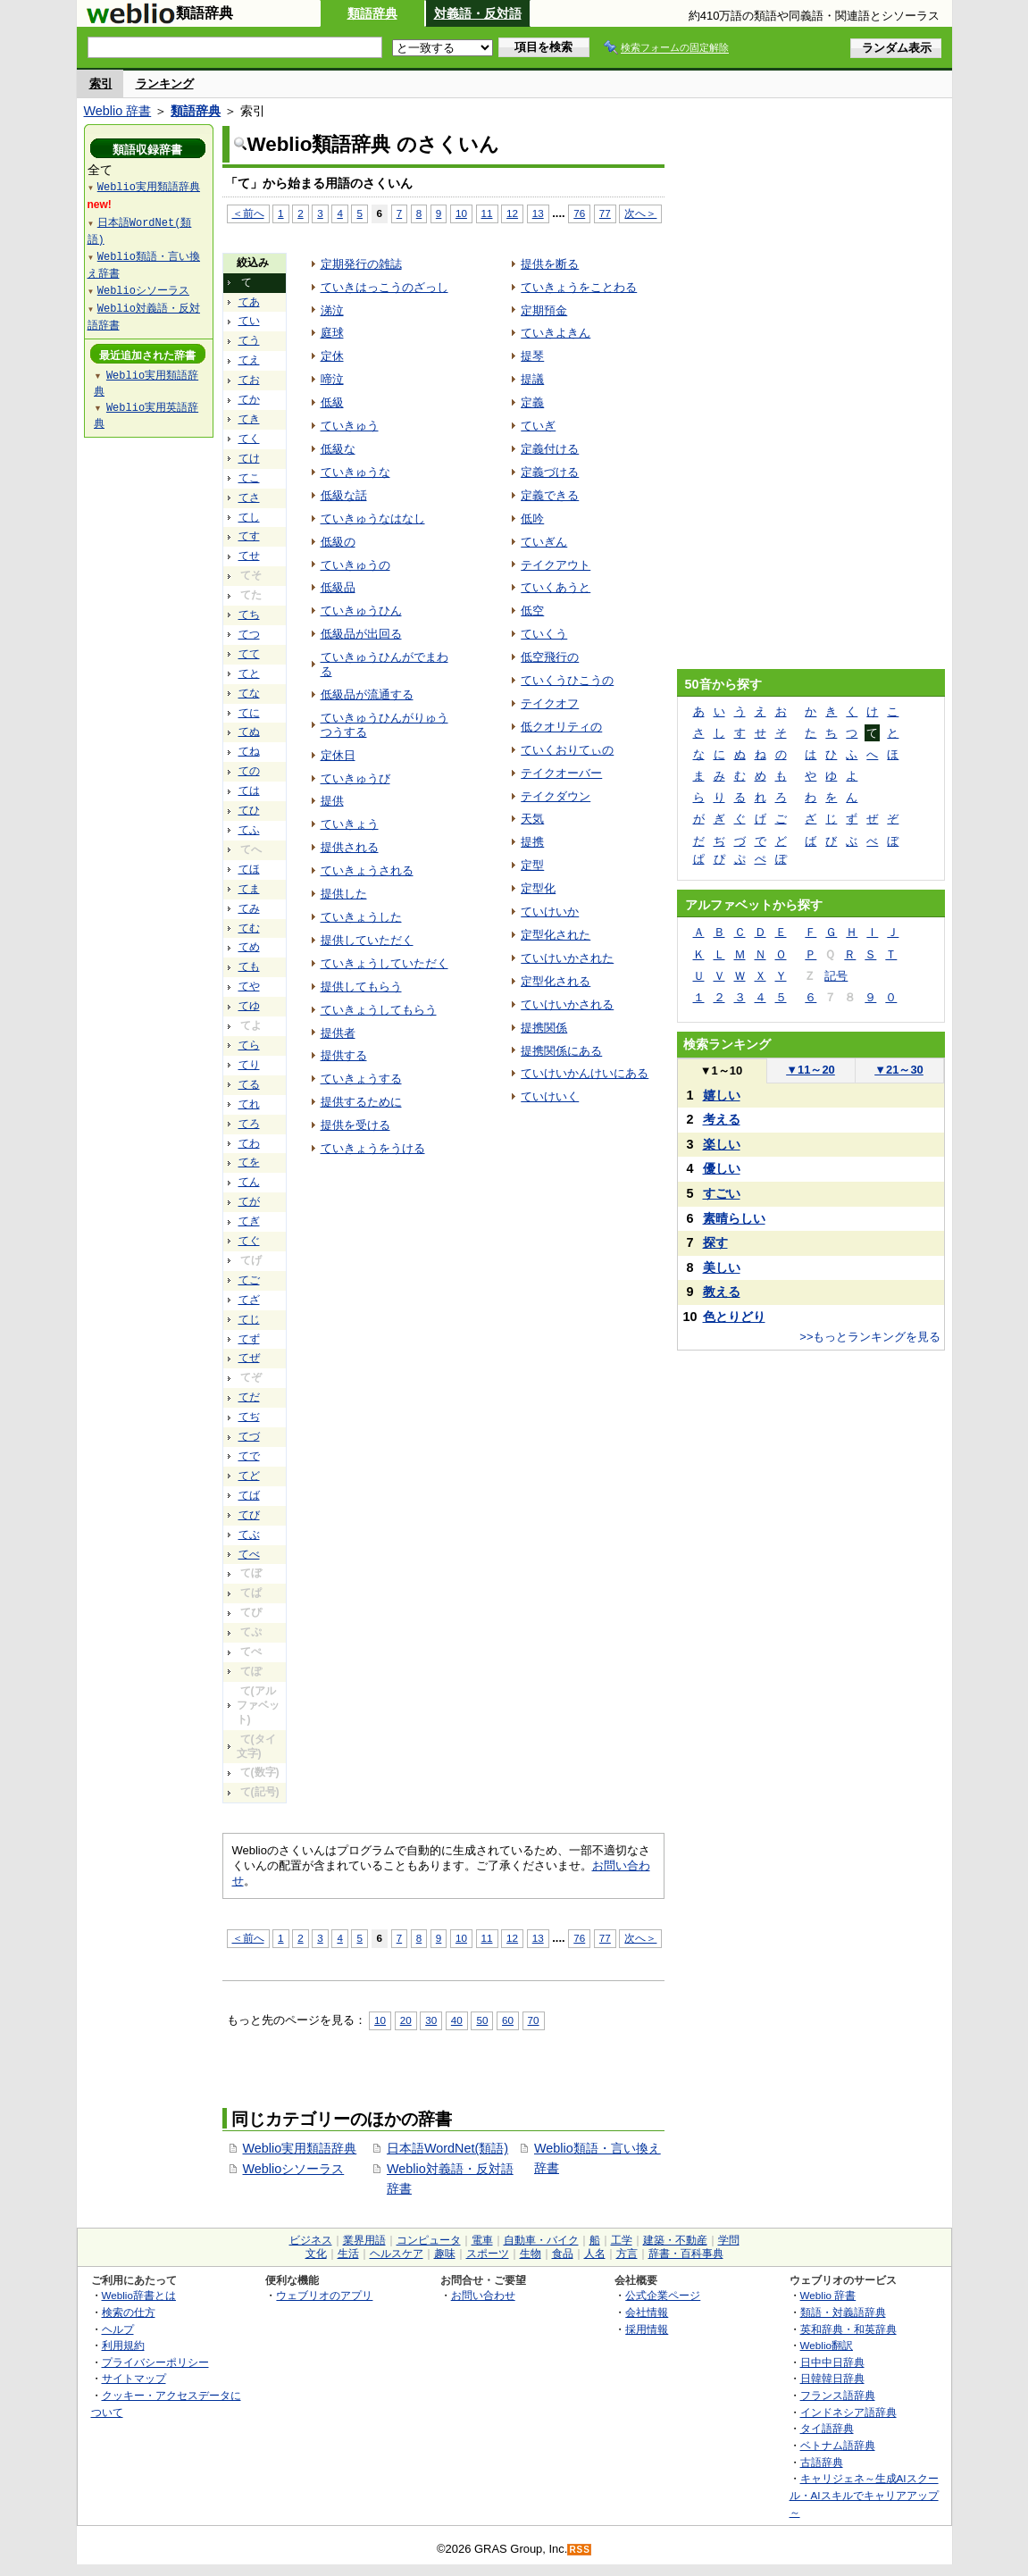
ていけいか (550, 911)
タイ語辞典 (827, 2428)
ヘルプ (118, 2329)
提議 (532, 379)
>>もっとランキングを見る (869, 1336)
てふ (249, 830)
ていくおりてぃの (567, 750)
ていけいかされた (567, 958)
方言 (627, 2253)
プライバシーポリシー (155, 2362)
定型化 (538, 888)
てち (249, 614)
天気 (532, 818)
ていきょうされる (367, 870)
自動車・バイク (541, 2240)
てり (249, 1064)
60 (508, 2020)
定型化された (555, 934)
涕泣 (332, 310)
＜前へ (248, 213)
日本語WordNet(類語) (447, 2148)
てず (249, 1339)
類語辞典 (372, 13)
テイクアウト (555, 565)
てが (249, 1201)
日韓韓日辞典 (832, 2378)
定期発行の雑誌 (361, 264)
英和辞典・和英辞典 (848, 2329)
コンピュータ (429, 2240)
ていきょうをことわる (579, 287)
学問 (729, 2240)
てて (249, 654)
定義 (532, 402)
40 (457, 2020)
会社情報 (646, 2312)
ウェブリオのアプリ (324, 2295)
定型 (532, 865)
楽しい (721, 1144)
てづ (249, 1436)
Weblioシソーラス (294, 2169)
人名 (595, 2253)
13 (538, 213)
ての (249, 771)
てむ (249, 928)
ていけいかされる (567, 1004)
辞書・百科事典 (685, 2253)
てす (249, 536)
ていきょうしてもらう (379, 1009)
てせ (249, 555)
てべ (249, 1554)
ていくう (544, 633)
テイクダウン (555, 796)
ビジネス (310, 2240)
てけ (249, 458)
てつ (249, 634)
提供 (332, 800)
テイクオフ (550, 703)
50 (482, 2020)
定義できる (550, 495)
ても (249, 966)
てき (249, 419)
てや (249, 986)
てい (249, 320)
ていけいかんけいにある (584, 1073)
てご (249, 1280)
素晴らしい (734, 1218)
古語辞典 (821, 2462)
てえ (249, 360)
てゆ (249, 1005)
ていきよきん (555, 332)
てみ (249, 908)
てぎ (249, 1221)
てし (249, 517)
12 (512, 213)
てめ (249, 947)
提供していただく (367, 940)
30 (431, 2020)
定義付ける (550, 449)
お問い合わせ (483, 2295)
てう (249, 340)
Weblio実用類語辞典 (300, 2148)
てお (249, 379)
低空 (532, 610)
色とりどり (734, 1316)
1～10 (721, 1070)
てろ (249, 1123)
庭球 (332, 332)
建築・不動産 (675, 2240)
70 (533, 2020)
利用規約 (123, 2345)
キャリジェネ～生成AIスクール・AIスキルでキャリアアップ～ (864, 2494)
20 (406, 2020)
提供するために (361, 1101)
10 (461, 213)
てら (249, 1045)
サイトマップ (134, 2378)
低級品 (338, 587)
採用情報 (646, 2329)
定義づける (550, 472)
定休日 (338, 755)
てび (249, 1515)
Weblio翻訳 (826, 2345)
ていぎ (538, 425)
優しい (721, 1168)
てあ (249, 302)
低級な (338, 449)
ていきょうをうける (373, 1148)
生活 (348, 2253)
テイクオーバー (561, 773)
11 (487, 213)
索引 (101, 83)
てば (249, 1495)
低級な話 (344, 495)
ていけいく (550, 1096)
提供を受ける (355, 1125)
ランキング (165, 83)
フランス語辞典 (837, 2395)
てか (249, 399)
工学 (621, 2240)
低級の (338, 541)
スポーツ (487, 2253)
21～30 (899, 1069)
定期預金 (544, 310)
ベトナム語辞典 (837, 2445)
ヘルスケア (396, 2253)
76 (579, 213)
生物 (530, 2253)
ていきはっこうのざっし (384, 287)
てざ (249, 1299)
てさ (249, 497)
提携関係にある (561, 1051)
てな (249, 693)
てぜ (249, 1357)
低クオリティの (561, 726)
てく (249, 438)
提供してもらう (361, 986)
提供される (350, 847)
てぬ (249, 731)
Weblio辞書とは (139, 2295)
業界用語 (364, 2240)
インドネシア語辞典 (848, 2412)
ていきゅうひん (361, 610)
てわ (249, 1143)
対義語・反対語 (478, 13)
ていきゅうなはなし (373, 518)
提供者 (338, 1033)
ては (249, 790)
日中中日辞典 (832, 2362)
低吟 (532, 518)
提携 (532, 842)
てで (249, 1456)
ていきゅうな (355, 472)
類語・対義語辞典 (843, 2312)
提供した (344, 893)
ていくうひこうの (567, 680)
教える (721, 1291)
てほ (249, 869)
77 (605, 213)
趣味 (444, 2253)
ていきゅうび (355, 778)
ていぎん (544, 541)
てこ (249, 478)
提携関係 (544, 1027)
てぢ (249, 1416)
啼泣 (332, 379)
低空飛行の (550, 657)
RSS (579, 2550)
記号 (836, 976)
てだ (249, 1397)
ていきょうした (361, 917)
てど (249, 1475)
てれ (249, 1104)
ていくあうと (555, 587)
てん (249, 1181)
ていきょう (350, 824)
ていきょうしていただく (384, 963)
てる (249, 1084)
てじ (249, 1319)
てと (249, 673)
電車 (482, 2240)
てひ (249, 810)
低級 (332, 402)
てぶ (249, 1534)
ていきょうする (361, 1078)
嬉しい (721, 1095)
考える (721, 1119)
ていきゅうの (355, 565)
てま (249, 888)
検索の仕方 (128, 2312)
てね (249, 751)
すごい (721, 1193)
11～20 (810, 1069)
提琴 (532, 356)
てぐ (249, 1240)
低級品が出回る (361, 633)
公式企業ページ (662, 2295)
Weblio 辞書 (118, 111)
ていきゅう (350, 425)
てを (249, 1162)
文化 (316, 2253)
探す (715, 1242)
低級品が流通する (367, 694)
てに (249, 713)
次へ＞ (640, 213)
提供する (344, 1055)
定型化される (555, 981)
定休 (332, 356)
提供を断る (550, 264)
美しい (721, 1267)
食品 (562, 2253)
